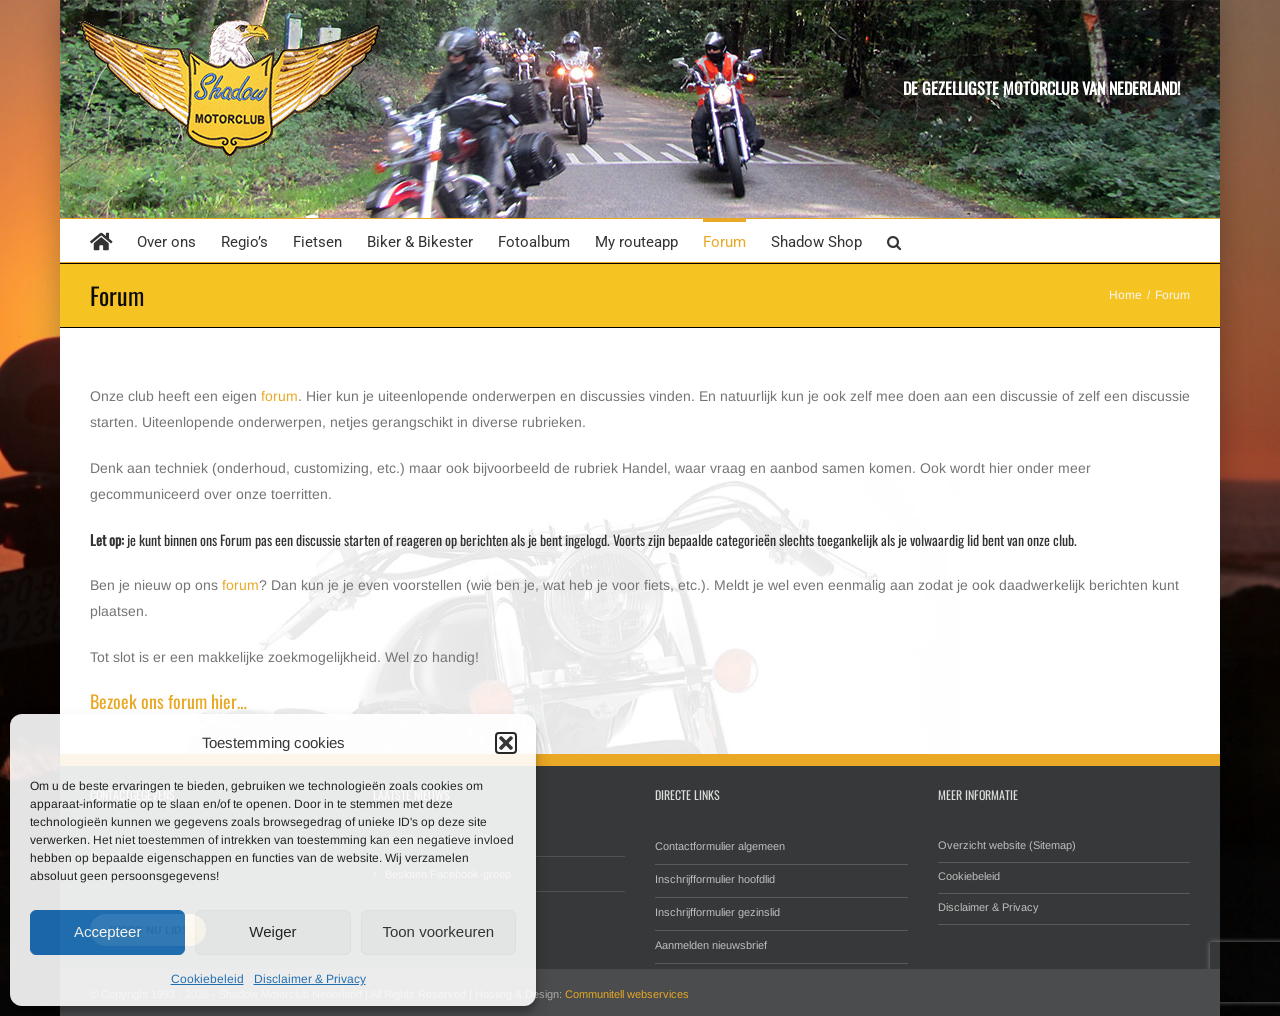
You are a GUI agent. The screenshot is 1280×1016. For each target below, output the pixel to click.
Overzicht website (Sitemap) (1007, 845)
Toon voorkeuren (438, 931)
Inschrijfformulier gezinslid (717, 912)
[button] (506, 743)
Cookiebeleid (207, 979)
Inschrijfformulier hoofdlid (715, 879)
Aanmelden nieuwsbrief (711, 945)
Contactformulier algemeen (720, 846)
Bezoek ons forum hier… (168, 701)
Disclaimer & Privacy (310, 979)
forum (279, 396)
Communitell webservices (627, 994)
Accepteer (108, 931)
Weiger (272, 931)
